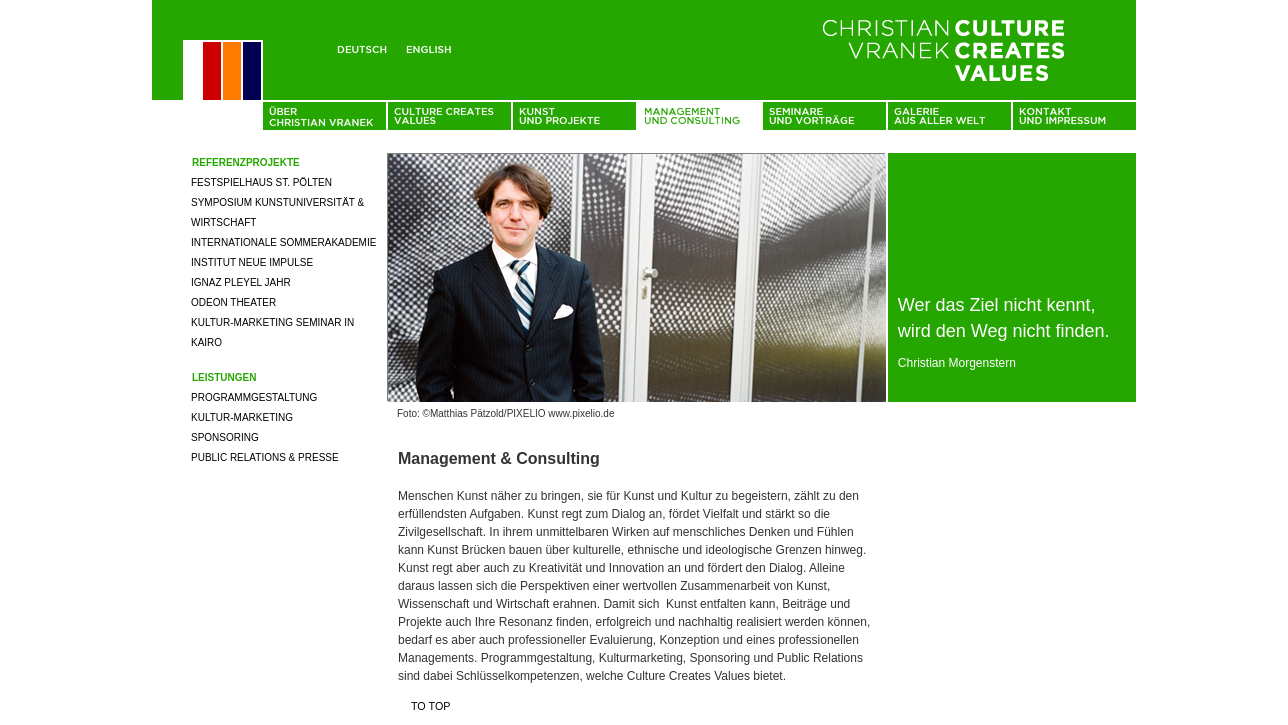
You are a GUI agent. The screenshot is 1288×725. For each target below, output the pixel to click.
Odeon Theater (233, 302)
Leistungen (224, 377)
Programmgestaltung (254, 397)
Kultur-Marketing (242, 417)
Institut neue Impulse (252, 262)
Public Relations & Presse (265, 457)
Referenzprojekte (246, 162)
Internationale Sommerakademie (283, 242)
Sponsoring (225, 437)
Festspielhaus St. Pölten (261, 182)
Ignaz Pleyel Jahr (241, 282)
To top (431, 706)
